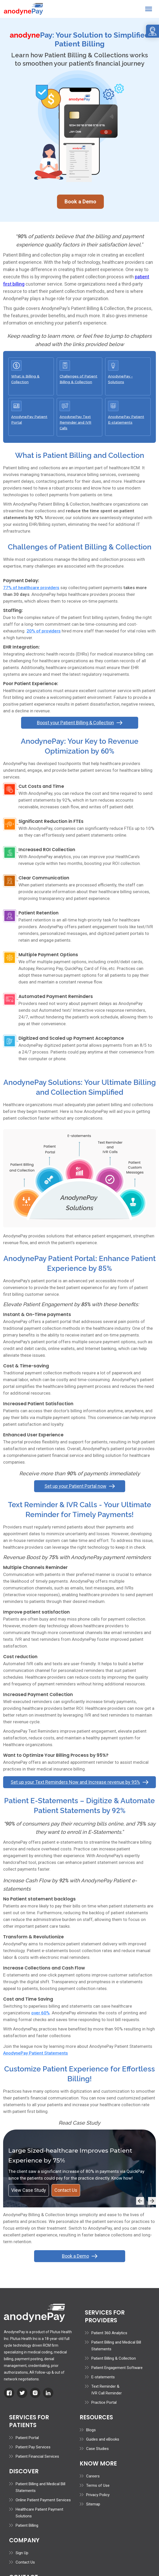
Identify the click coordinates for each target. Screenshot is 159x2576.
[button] (148, 9)
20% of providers (44, 629)
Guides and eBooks (102, 2438)
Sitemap (93, 2503)
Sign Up (22, 2552)
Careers (93, 2475)
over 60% (40, 2012)
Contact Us (65, 2189)
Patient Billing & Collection (113, 2357)
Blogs (91, 2429)
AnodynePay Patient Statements (35, 2052)
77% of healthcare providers (31, 586)
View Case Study (28, 2189)
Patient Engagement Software (117, 2367)
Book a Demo (81, 200)
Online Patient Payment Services (43, 2499)
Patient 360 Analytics (109, 2332)
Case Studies (97, 2448)
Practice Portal (104, 2401)
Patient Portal (27, 2437)
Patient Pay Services (33, 2446)
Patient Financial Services (37, 2455)
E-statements (103, 2376)
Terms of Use (98, 2484)
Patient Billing (27, 2524)
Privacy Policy (98, 2494)
